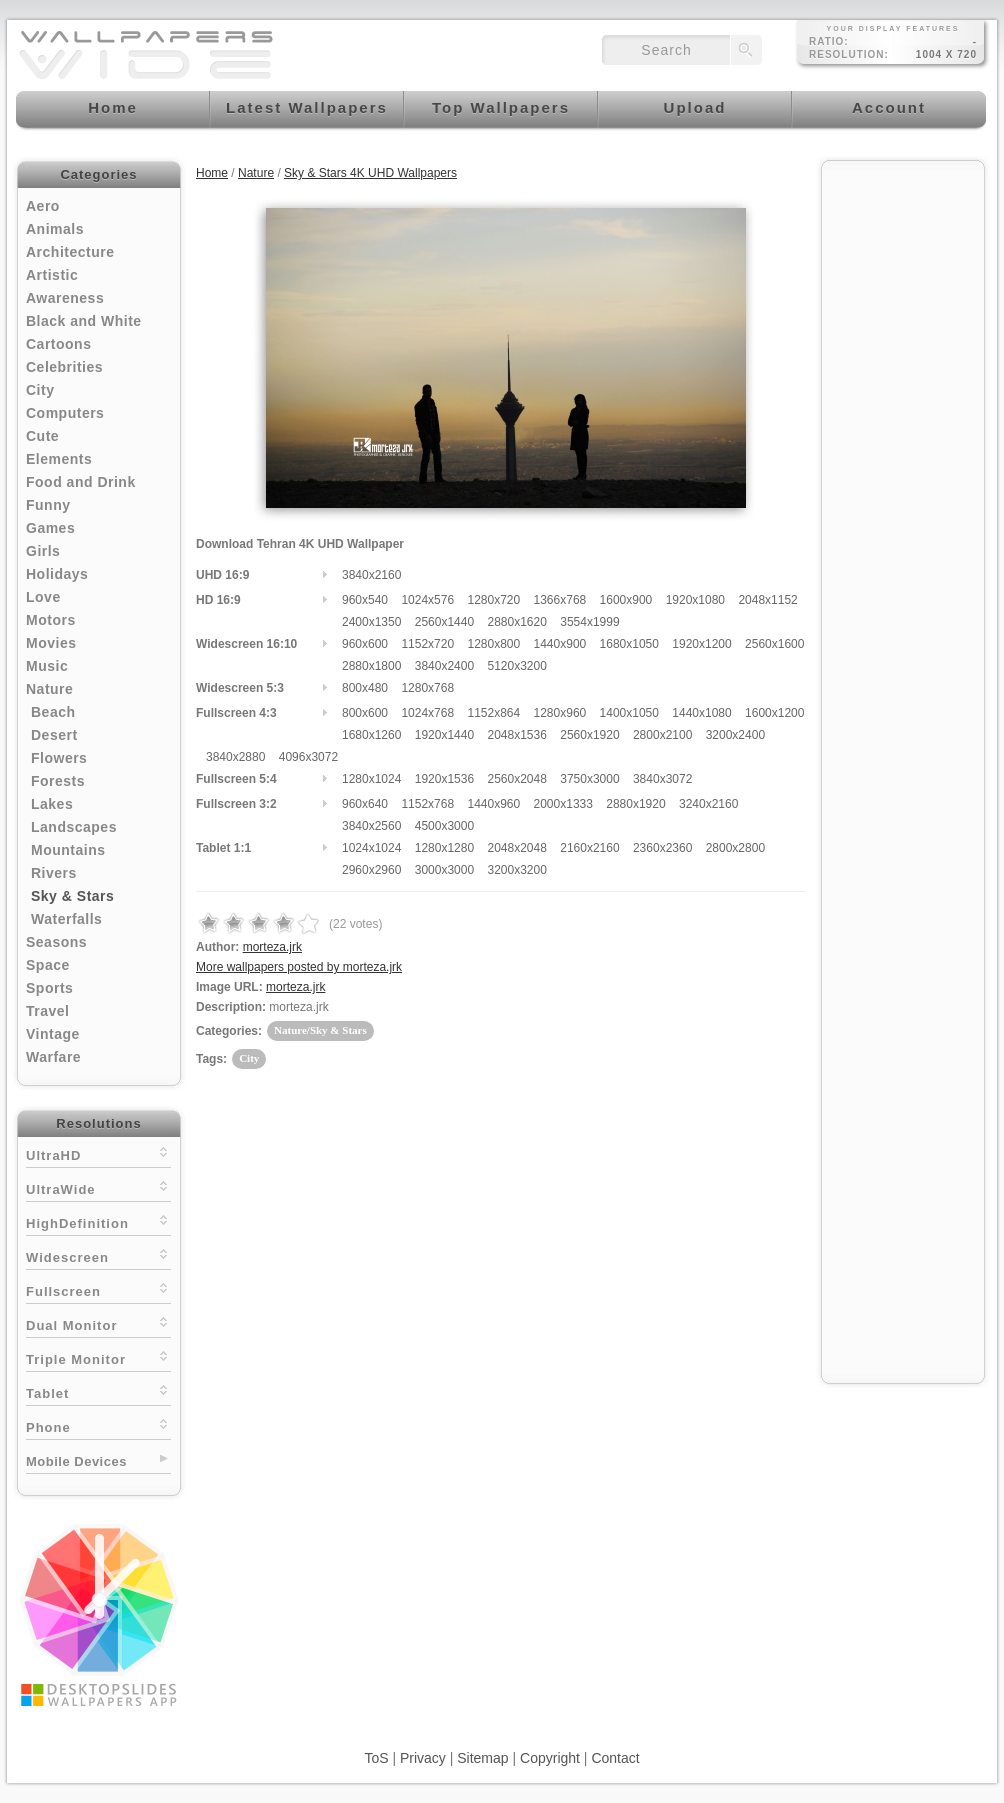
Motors (51, 620)
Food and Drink (81, 482)
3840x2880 (235, 757)
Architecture (70, 252)
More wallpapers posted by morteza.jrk (299, 967)
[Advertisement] (903, 472)
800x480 (365, 688)
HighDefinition (98, 1221)
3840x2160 (371, 575)
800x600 (365, 713)
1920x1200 (701, 644)
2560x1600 (774, 644)
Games (50, 528)
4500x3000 (444, 826)
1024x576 (427, 600)
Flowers (59, 758)
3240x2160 (708, 804)
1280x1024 (371, 779)
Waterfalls (66, 919)
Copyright (550, 1758)
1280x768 (427, 688)
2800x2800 (735, 848)
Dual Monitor (98, 1323)
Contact (615, 1758)
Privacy (423, 1758)
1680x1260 (371, 735)
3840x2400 (444, 666)
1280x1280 (444, 848)
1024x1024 (371, 848)
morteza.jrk (272, 947)
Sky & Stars (72, 896)
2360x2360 (662, 848)
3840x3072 (662, 779)
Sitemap (482, 1758)
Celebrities (64, 367)
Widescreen (98, 1255)
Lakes (52, 804)
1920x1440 (444, 735)
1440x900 (560, 644)
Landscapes (74, 827)
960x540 (365, 600)
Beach (53, 712)
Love (43, 597)
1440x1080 (701, 713)
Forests (58, 781)
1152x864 (493, 713)
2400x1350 (371, 622)
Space (48, 965)
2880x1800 (371, 666)
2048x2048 (516, 848)
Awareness (65, 298)
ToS (376, 1758)
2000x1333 (563, 804)
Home (212, 173)
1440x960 (493, 804)
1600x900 (626, 600)
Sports (49, 988)
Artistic (52, 275)
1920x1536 (444, 779)
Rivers (54, 873)
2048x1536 (516, 735)
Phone (98, 1425)
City (40, 390)
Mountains (68, 850)
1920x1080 (695, 600)
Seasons (56, 942)
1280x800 (493, 644)
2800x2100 (662, 735)
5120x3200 (516, 666)
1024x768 (427, 713)
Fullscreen (98, 1289)
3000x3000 (444, 870)
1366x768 (560, 600)
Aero (43, 206)
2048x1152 (767, 600)
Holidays (57, 574)
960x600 (365, 644)
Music (47, 666)
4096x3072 (308, 757)
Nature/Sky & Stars (320, 1030)
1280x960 (560, 713)
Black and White (84, 321)
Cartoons (58, 344)
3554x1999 (589, 622)
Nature (49, 689)
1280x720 (493, 600)
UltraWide (98, 1187)
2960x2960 (371, 870)
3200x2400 (735, 735)
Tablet (98, 1391)
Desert (54, 735)
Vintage (53, 1034)
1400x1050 (629, 713)
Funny (48, 505)
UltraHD (98, 1153)
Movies (51, 643)
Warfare (53, 1057)
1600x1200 (774, 713)
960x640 (365, 804)
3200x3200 (516, 870)
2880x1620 (516, 622)
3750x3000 (589, 779)
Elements (59, 459)
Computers (65, 413)
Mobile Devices (76, 1461)
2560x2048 (516, 779)
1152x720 (427, 644)
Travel (47, 1011)
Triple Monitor (98, 1357)
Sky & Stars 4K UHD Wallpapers (370, 173)
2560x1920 (589, 735)
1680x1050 (629, 644)
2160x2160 (589, 848)
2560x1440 (444, 622)
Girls (43, 551)
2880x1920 (635, 804)
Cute (42, 436)
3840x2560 (371, 826)
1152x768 (427, 804)
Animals (55, 229)
